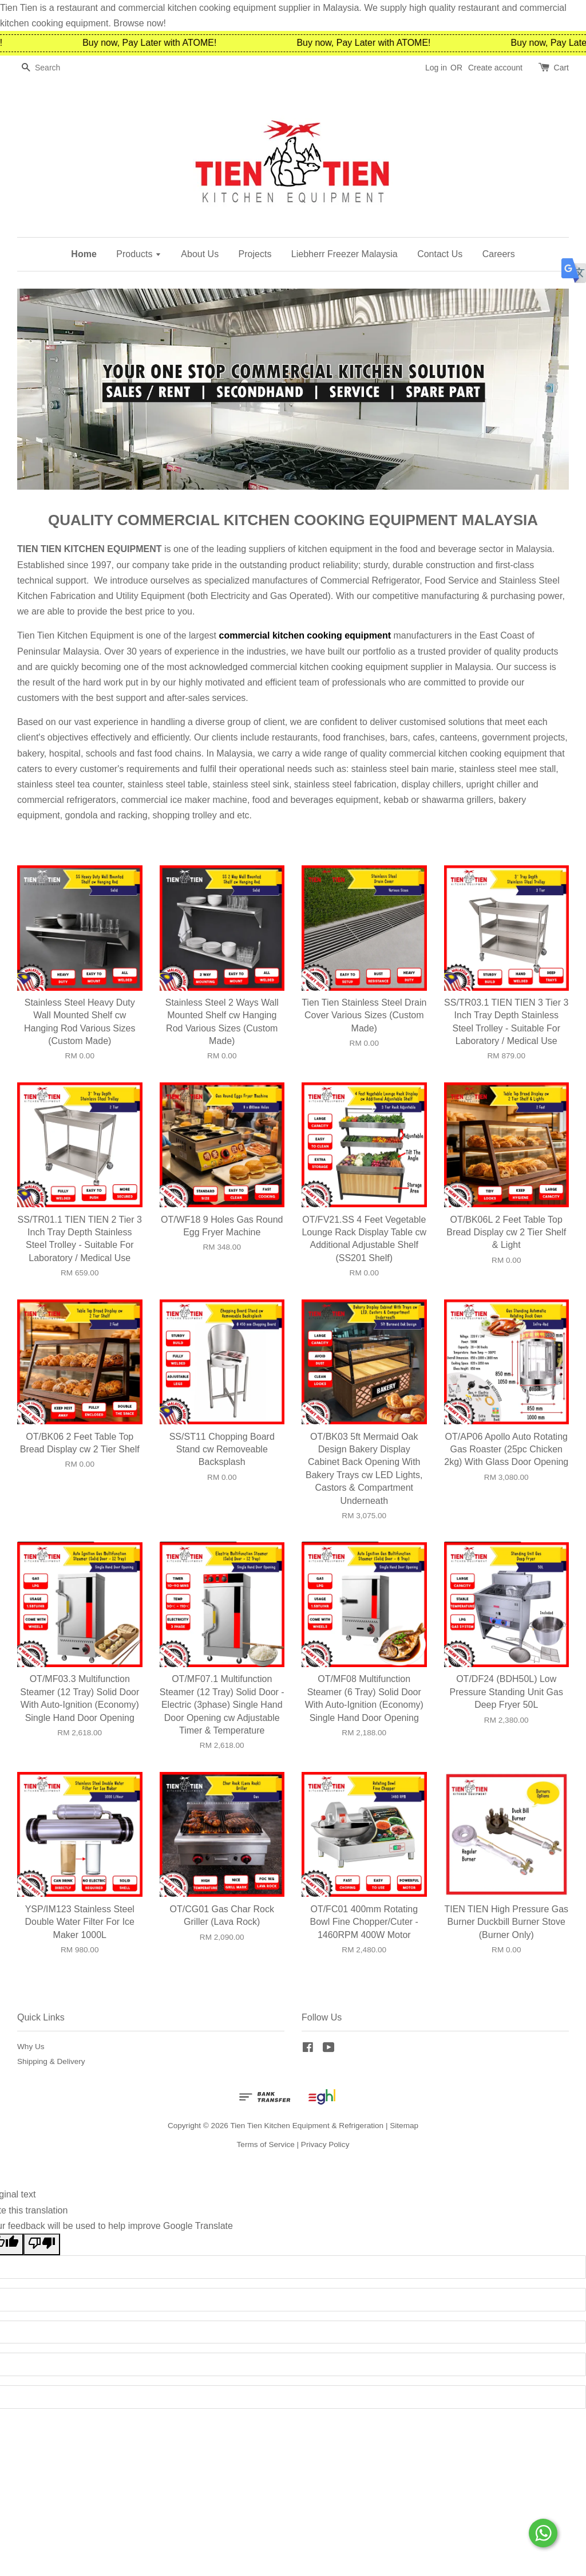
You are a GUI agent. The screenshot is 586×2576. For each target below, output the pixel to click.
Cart (561, 67)
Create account (495, 67)
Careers (498, 254)
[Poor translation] (41, 2244)
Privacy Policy (325, 2144)
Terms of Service (266, 2144)
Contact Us (439, 254)
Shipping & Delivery (51, 2061)
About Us (200, 254)
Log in (436, 67)
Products (138, 254)
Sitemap (404, 2125)
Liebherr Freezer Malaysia (344, 254)
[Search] (51, 68)
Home (83, 254)
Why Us (31, 2046)
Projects (255, 254)
